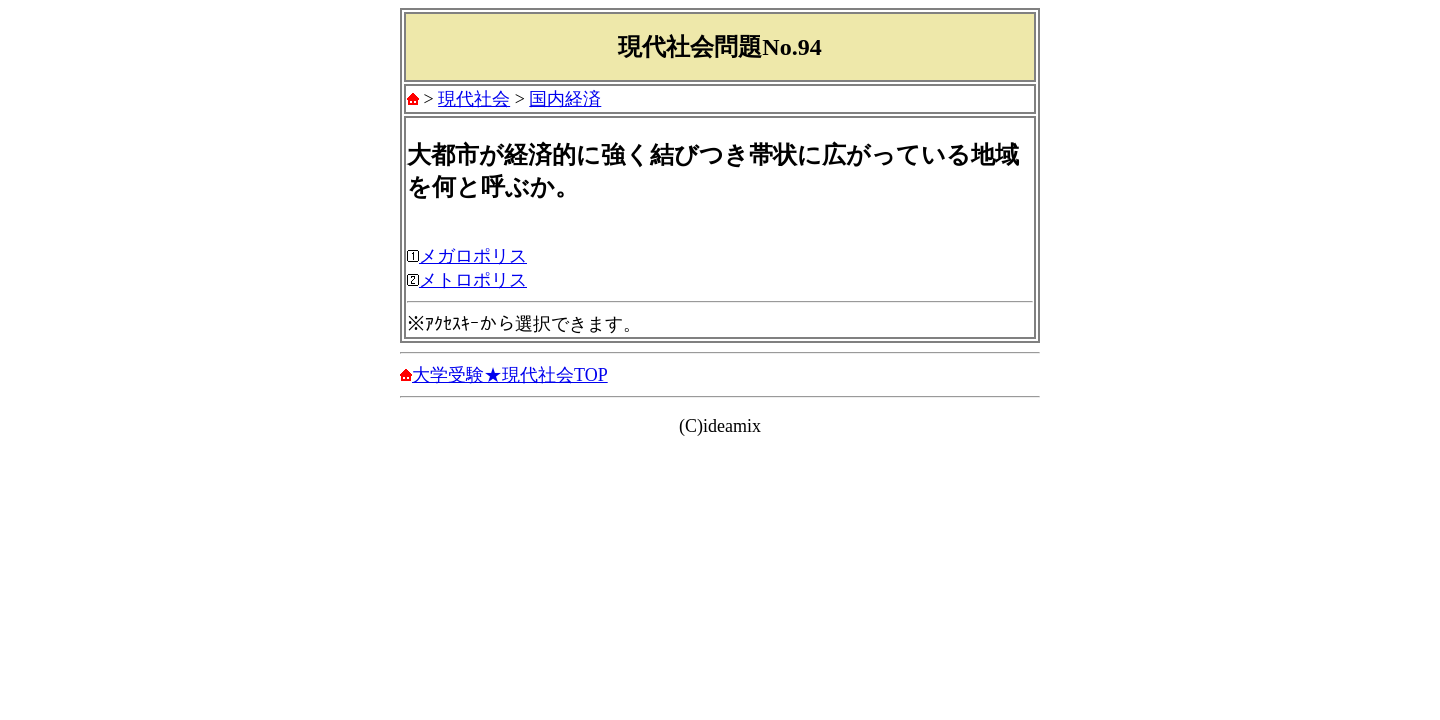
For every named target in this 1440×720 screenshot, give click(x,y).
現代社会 (474, 99)
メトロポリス (473, 280)
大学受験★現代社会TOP (510, 375)
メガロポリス (473, 256)
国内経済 (565, 99)
